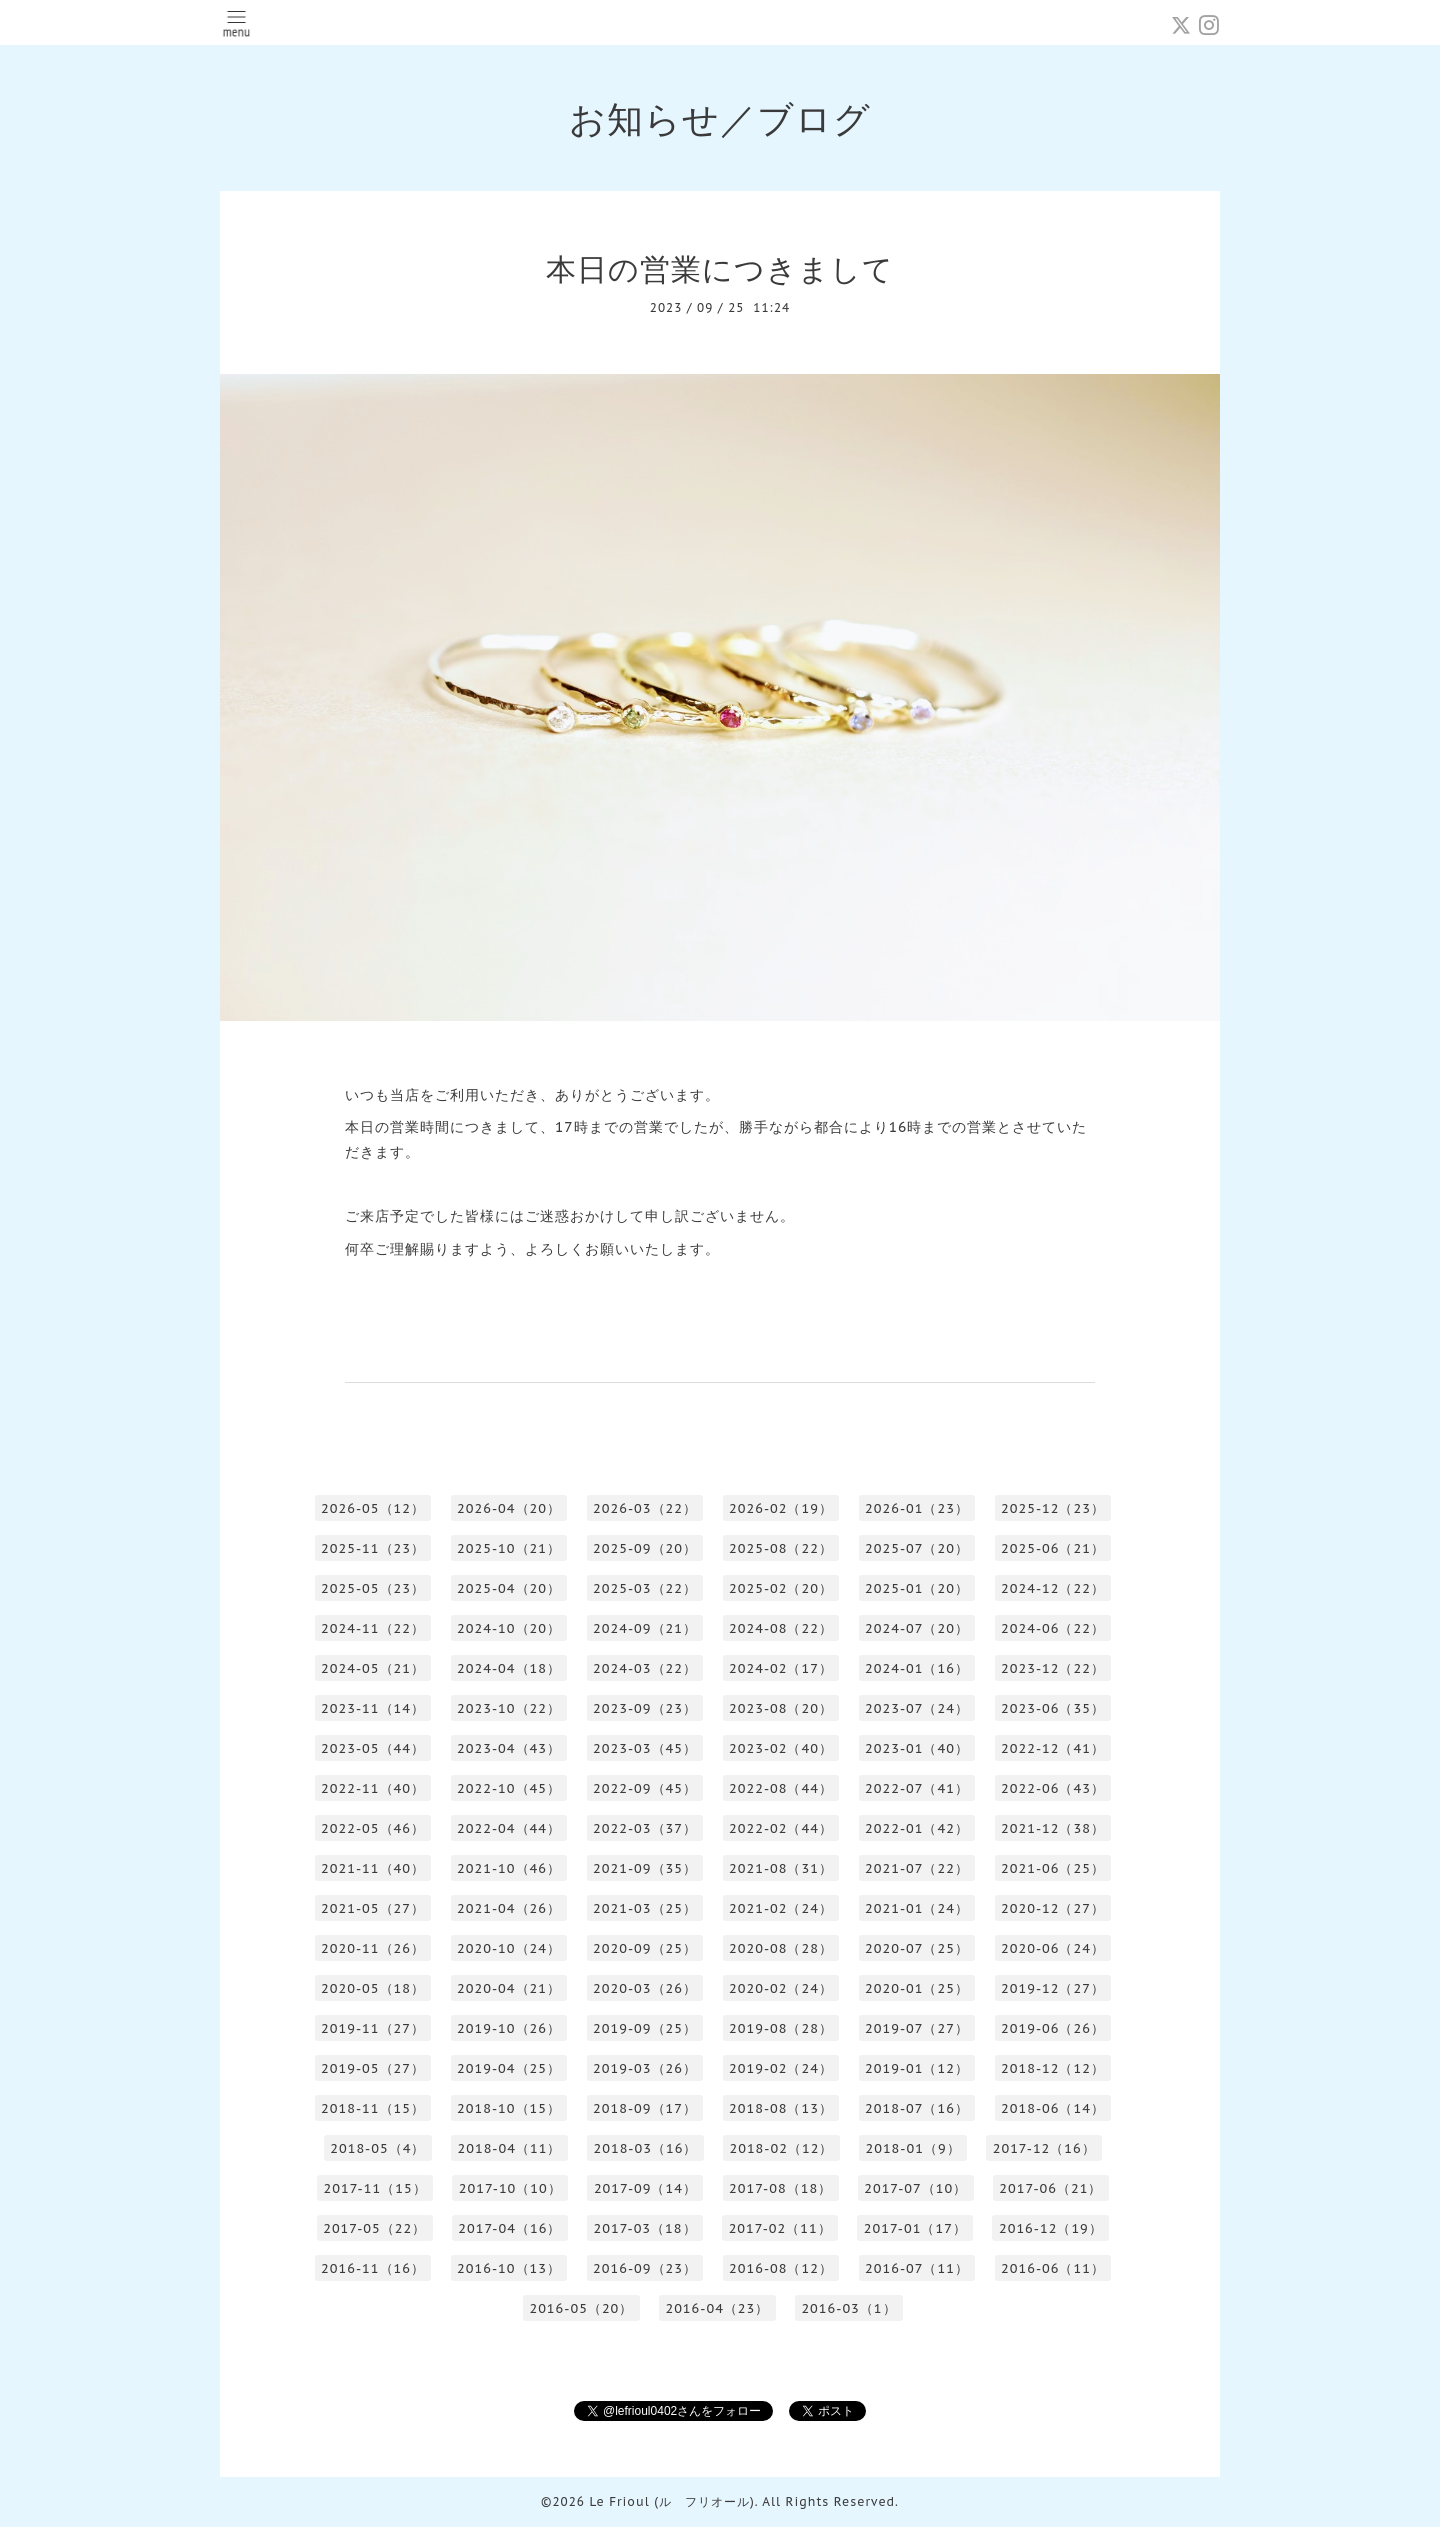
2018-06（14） (1053, 2108)
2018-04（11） (509, 2148)
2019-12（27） (1053, 1988)
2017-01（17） (915, 2228)
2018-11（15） (373, 2108)
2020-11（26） (373, 1948)
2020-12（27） (1053, 1908)
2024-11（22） (373, 1628)
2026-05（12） (373, 1508)
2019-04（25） (509, 2068)
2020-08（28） (781, 1948)
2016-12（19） (1051, 2228)
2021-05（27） (373, 1908)
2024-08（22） (781, 1628)
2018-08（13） (781, 2108)
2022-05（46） (373, 1828)
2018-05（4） (377, 2148)
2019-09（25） (645, 2028)
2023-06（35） (1053, 1708)
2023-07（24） (917, 1708)
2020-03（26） (645, 1988)
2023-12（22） (1053, 1668)
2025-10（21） (509, 1548)
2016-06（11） (1053, 2268)
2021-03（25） (645, 1908)
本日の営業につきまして (720, 268)
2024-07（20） (917, 1628)
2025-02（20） (781, 1588)
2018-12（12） (1053, 2068)
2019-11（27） (373, 2028)
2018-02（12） (781, 2148)
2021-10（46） (509, 1868)
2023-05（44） (373, 1748)
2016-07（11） (917, 2268)
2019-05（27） (373, 2068)
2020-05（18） (373, 1988)
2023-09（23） (645, 1708)
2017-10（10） (510, 2188)
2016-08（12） (781, 2268)
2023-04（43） (509, 1748)
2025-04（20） (509, 1588)
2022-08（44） (781, 1788)
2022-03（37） (645, 1828)
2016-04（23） (717, 2308)
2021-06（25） (1053, 1868)
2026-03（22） (645, 1508)
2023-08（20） (781, 1708)
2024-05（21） (373, 1668)
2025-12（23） (1053, 1508)
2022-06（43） (1053, 1788)
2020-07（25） (917, 1948)
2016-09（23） (645, 2268)
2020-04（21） (509, 1988)
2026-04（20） (509, 1508)
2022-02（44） (781, 1828)
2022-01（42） (917, 1828)
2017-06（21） (1050, 2188)
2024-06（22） (1053, 1628)
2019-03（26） (645, 2068)
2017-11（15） (375, 2188)
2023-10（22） (509, 1708)
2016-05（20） (581, 2308)
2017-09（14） (645, 2188)
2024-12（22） (1053, 1588)
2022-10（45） (509, 1788)
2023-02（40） (781, 1748)
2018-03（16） (645, 2148)
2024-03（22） (645, 1668)
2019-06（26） (1053, 2028)
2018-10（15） (509, 2108)
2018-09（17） (645, 2108)
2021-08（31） (781, 1868)
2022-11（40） (373, 1788)
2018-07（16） (917, 2108)
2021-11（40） (373, 1868)
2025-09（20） (645, 1548)
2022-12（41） (1053, 1748)
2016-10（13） (509, 2268)
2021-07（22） (917, 1868)
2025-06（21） (1053, 1548)
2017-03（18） (644, 2228)
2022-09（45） (645, 1788)
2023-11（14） (373, 1708)
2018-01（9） (912, 2148)
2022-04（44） (509, 1828)
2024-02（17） (781, 1668)
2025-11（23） (373, 1548)
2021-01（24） (917, 1908)
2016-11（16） (373, 2268)
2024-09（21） (645, 1628)
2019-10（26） (509, 2028)
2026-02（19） (781, 1508)
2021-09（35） (645, 1868)
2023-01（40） (917, 1748)
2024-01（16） (917, 1668)
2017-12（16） (1044, 2148)
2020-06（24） (1053, 1948)
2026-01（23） (917, 1508)
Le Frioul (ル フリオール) (671, 2501)
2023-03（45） (645, 1748)
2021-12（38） (1053, 1828)
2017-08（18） (780, 2188)
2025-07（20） (917, 1548)
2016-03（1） (848, 2308)
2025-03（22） (645, 1588)
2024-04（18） (509, 1668)
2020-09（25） (645, 1948)
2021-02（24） (781, 1908)
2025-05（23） (373, 1588)
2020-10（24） (509, 1948)
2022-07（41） (917, 1788)
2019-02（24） (781, 2068)
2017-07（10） (915, 2188)
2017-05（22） (374, 2228)
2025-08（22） (781, 1548)
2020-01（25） (917, 1988)
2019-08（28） (781, 2028)
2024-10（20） (509, 1628)
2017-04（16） (509, 2228)
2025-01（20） (917, 1588)
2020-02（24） (781, 1988)
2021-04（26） (509, 1908)
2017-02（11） (780, 2228)
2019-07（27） (917, 2028)
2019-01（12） (917, 2068)
